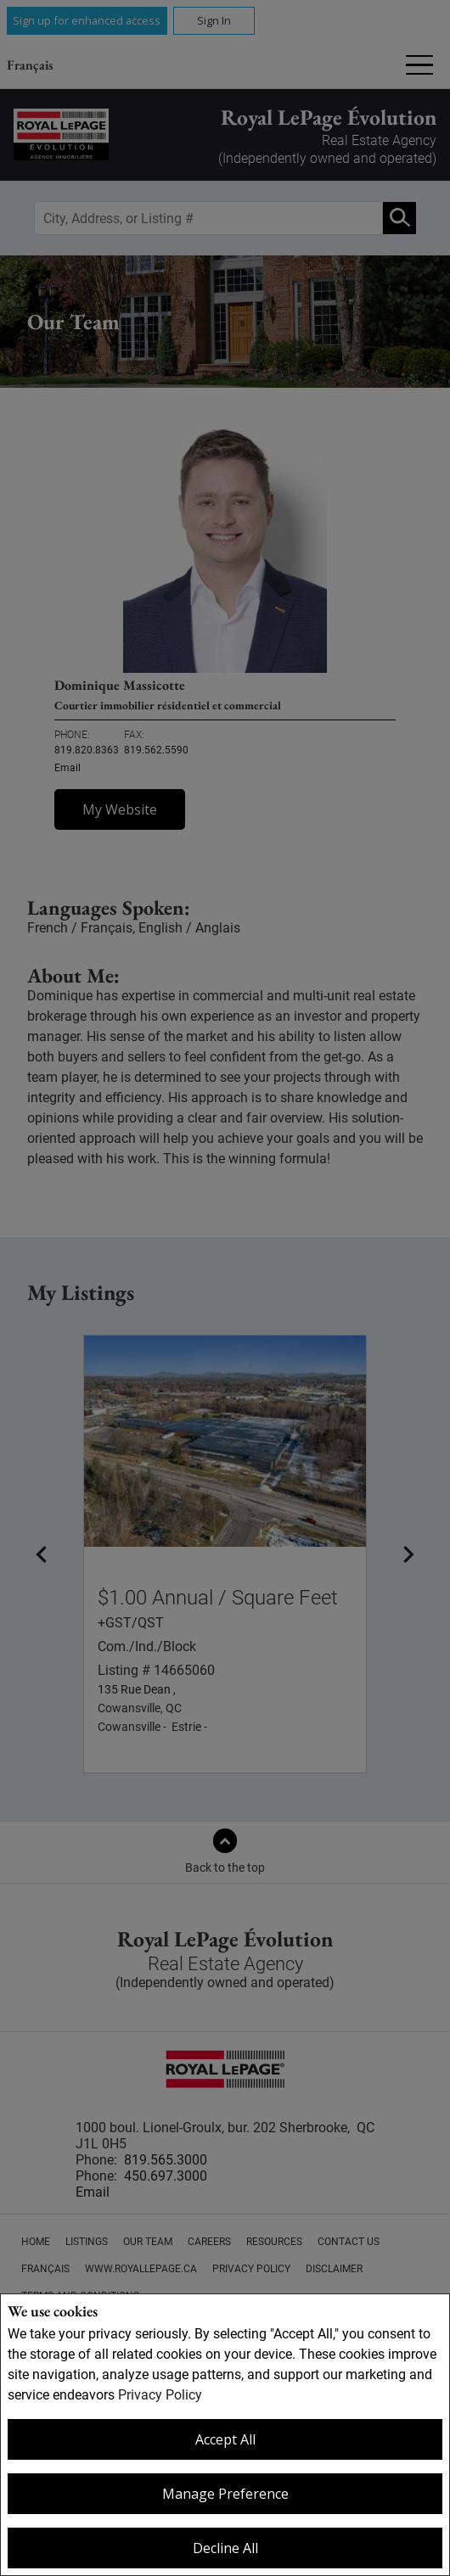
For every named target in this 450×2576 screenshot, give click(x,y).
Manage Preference (225, 2493)
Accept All (225, 2439)
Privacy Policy (160, 2395)
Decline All (225, 2548)
